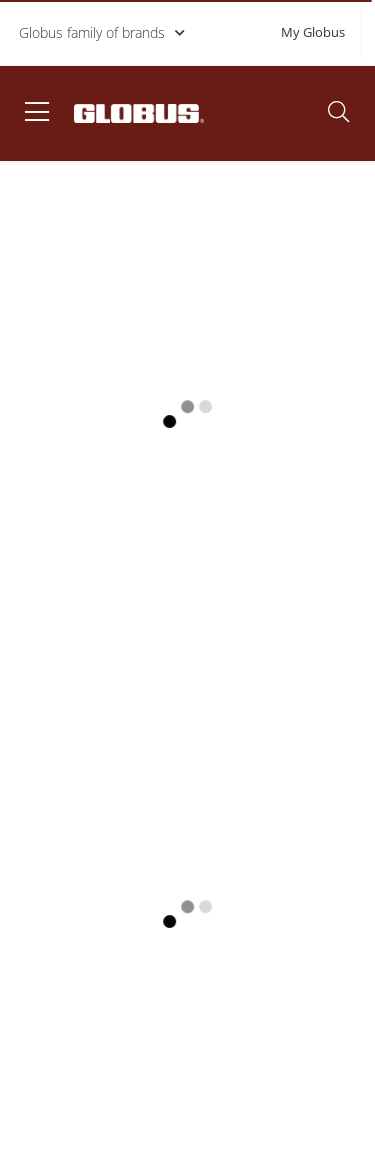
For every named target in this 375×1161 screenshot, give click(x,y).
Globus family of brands (103, 32)
